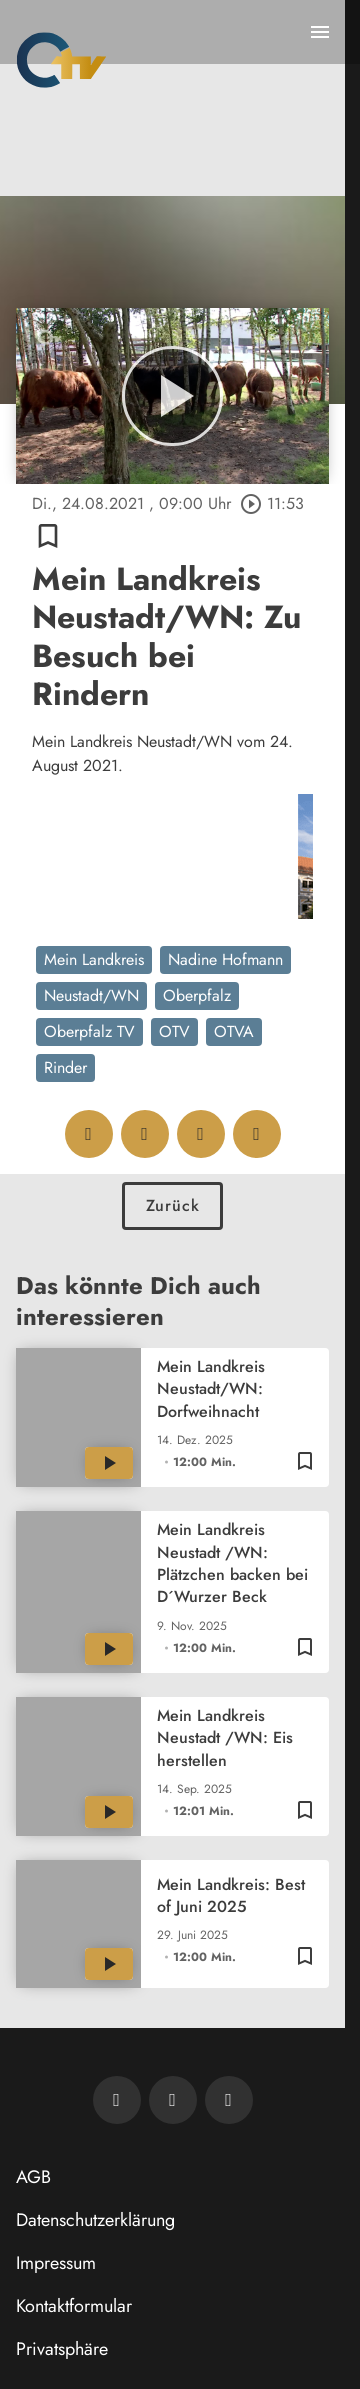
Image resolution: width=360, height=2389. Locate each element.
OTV (174, 1031)
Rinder (65, 1067)
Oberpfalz (197, 995)
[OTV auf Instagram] (229, 2100)
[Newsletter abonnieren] (117, 2100)
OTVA (234, 1031)
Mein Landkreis (94, 959)
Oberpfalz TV (89, 1031)
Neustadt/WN (91, 995)
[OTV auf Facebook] (173, 2100)
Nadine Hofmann (225, 959)
